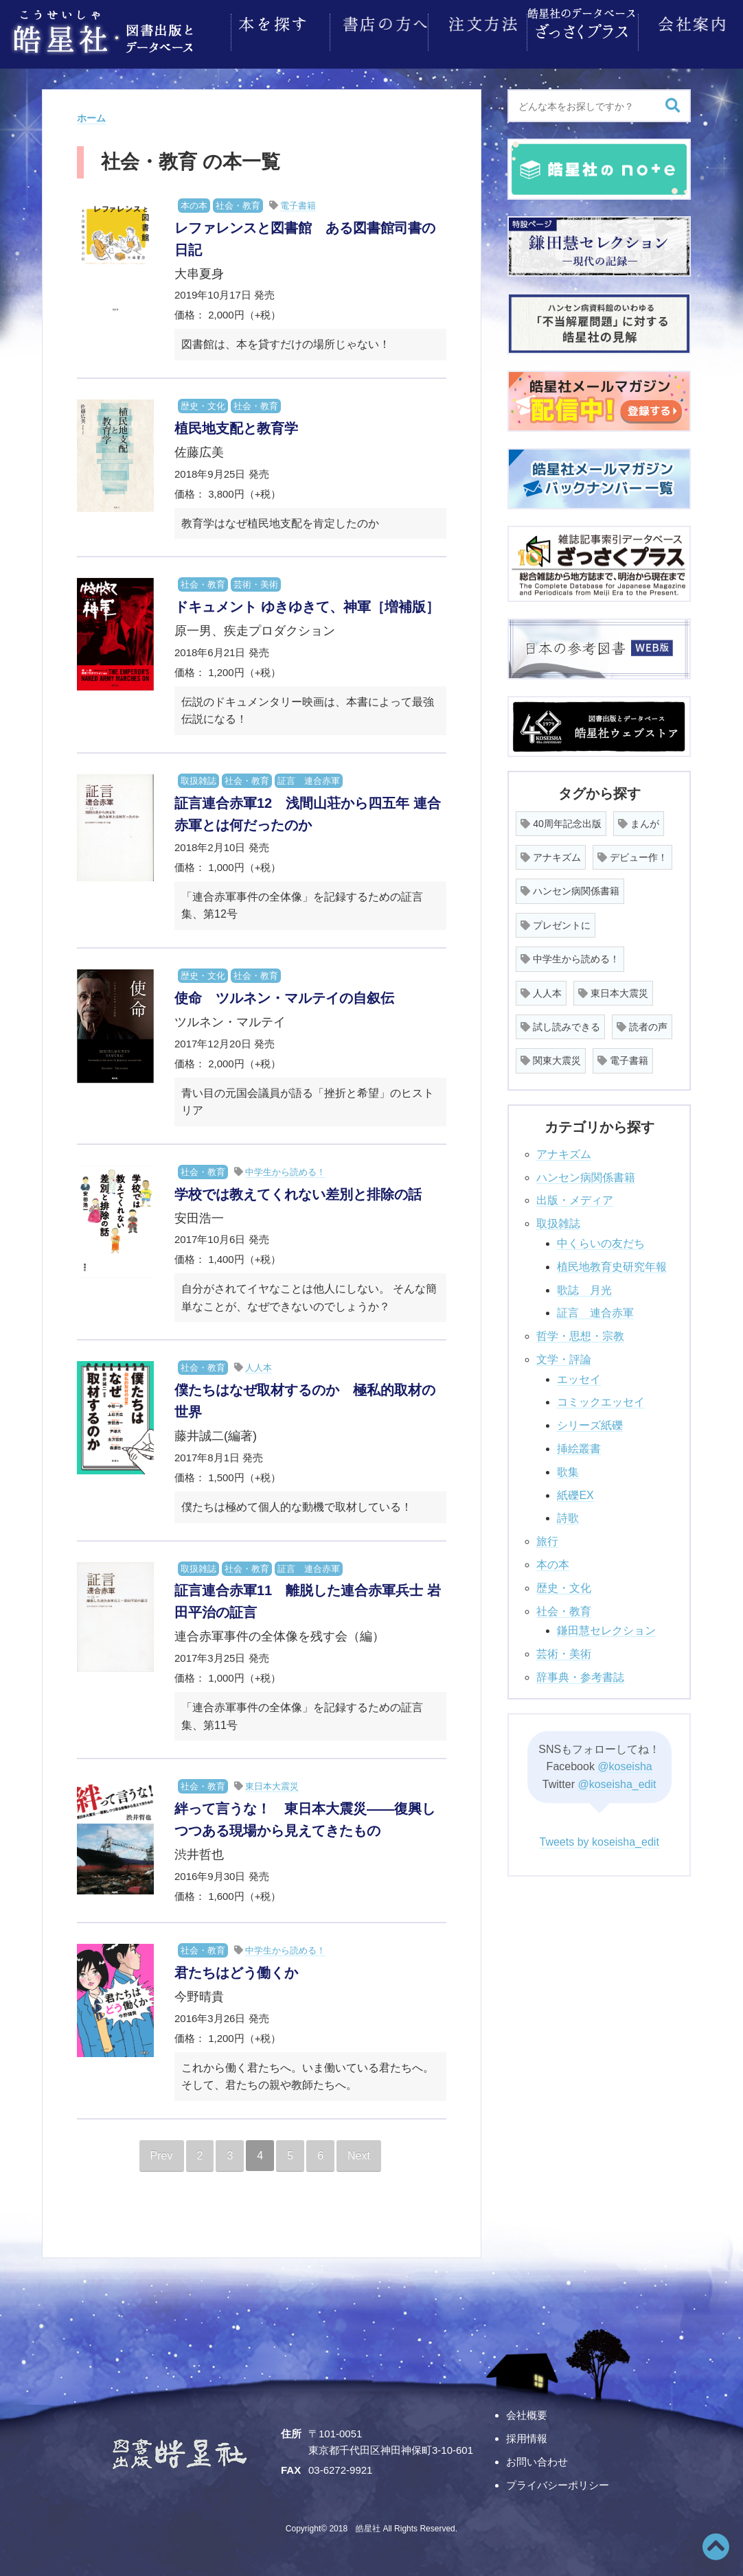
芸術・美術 (255, 580)
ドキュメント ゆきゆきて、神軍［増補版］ (306, 602)
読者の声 (642, 1022)
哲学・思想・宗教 (580, 1332)
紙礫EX (575, 1491)
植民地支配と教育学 (236, 424)
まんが (638, 819)
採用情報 (526, 2434)
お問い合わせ (537, 2457)
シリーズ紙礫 (590, 1421)
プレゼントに (556, 921)
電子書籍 (298, 201)
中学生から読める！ (285, 1168)
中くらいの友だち (601, 1239)
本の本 (194, 201)
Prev (161, 2151)
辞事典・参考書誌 (580, 1673)
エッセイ (579, 1375)
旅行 (547, 1537)
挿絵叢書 (579, 1444)
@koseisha (624, 1762)
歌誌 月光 (584, 1286)
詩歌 (568, 1514)
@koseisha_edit (617, 1780)
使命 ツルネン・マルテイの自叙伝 (284, 993)
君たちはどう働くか (236, 1968)
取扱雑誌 (198, 776)
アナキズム (551, 853)
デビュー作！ (632, 853)
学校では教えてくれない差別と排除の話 (298, 1190)
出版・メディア (574, 1196)
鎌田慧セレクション (606, 1626)
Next (358, 2151)
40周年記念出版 (561, 819)
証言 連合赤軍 (308, 776)
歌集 (568, 1468)
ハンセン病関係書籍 (570, 886)
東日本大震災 (272, 1782)
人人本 (258, 1363)
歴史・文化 (203, 402)
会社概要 (526, 2411)
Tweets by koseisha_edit (599, 1838)
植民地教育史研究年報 (612, 1262)
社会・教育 (238, 201)
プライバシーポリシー (557, 2481)
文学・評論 (563, 1355)
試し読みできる (560, 1022)
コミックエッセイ (601, 1398)
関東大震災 (551, 1056)
